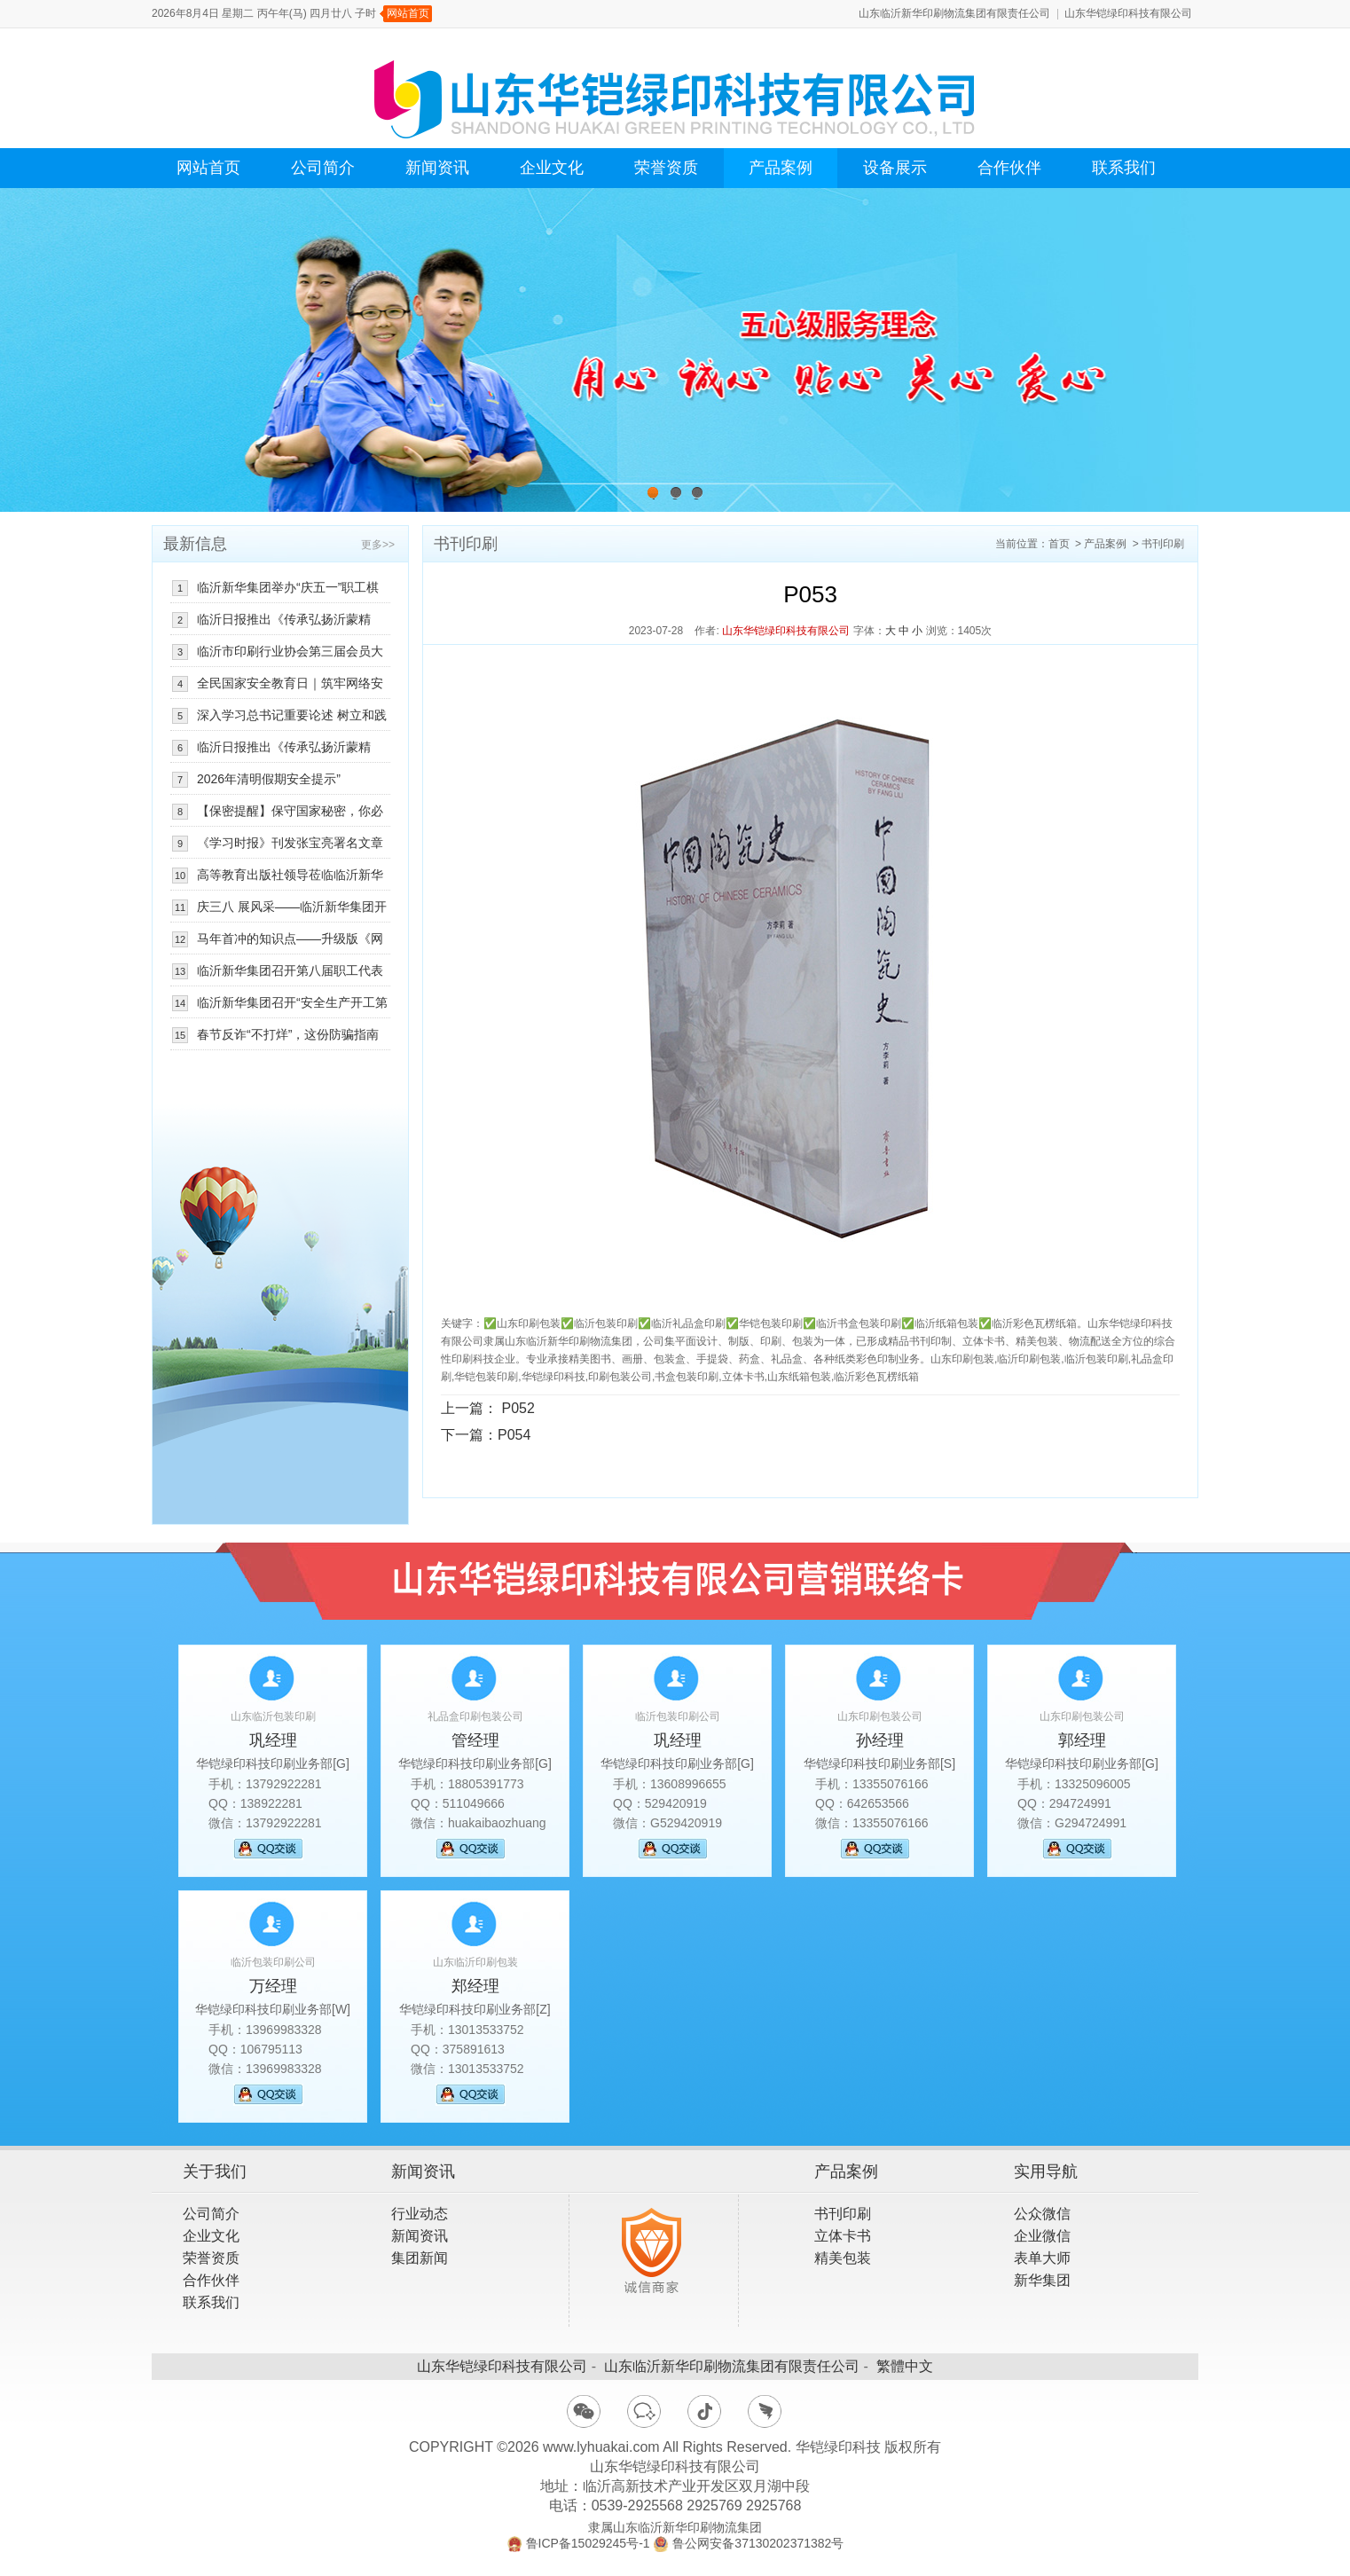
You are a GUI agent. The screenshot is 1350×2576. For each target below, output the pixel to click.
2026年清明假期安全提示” (269, 779)
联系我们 (1124, 168)
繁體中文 (904, 2366)
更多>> (378, 544)
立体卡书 (842, 2235)
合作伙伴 (1009, 168)
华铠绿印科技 (838, 2446)
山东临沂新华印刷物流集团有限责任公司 (954, 13)
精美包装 (842, 2258)
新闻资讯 (437, 168)
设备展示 (895, 168)
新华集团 (1042, 2280)
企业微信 (1042, 2235)
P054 (514, 1434)
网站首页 (408, 13)
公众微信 (1042, 2213)
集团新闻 (419, 2258)
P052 (517, 1408)
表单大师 (1042, 2258)
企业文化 (552, 168)
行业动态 (419, 2213)
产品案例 (780, 168)
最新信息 (195, 544)
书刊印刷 (1163, 544)
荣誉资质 (666, 168)
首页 (1059, 544)
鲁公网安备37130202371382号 (758, 2543)
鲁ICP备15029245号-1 (588, 2543)
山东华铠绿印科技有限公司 (1128, 13)
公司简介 (323, 168)
